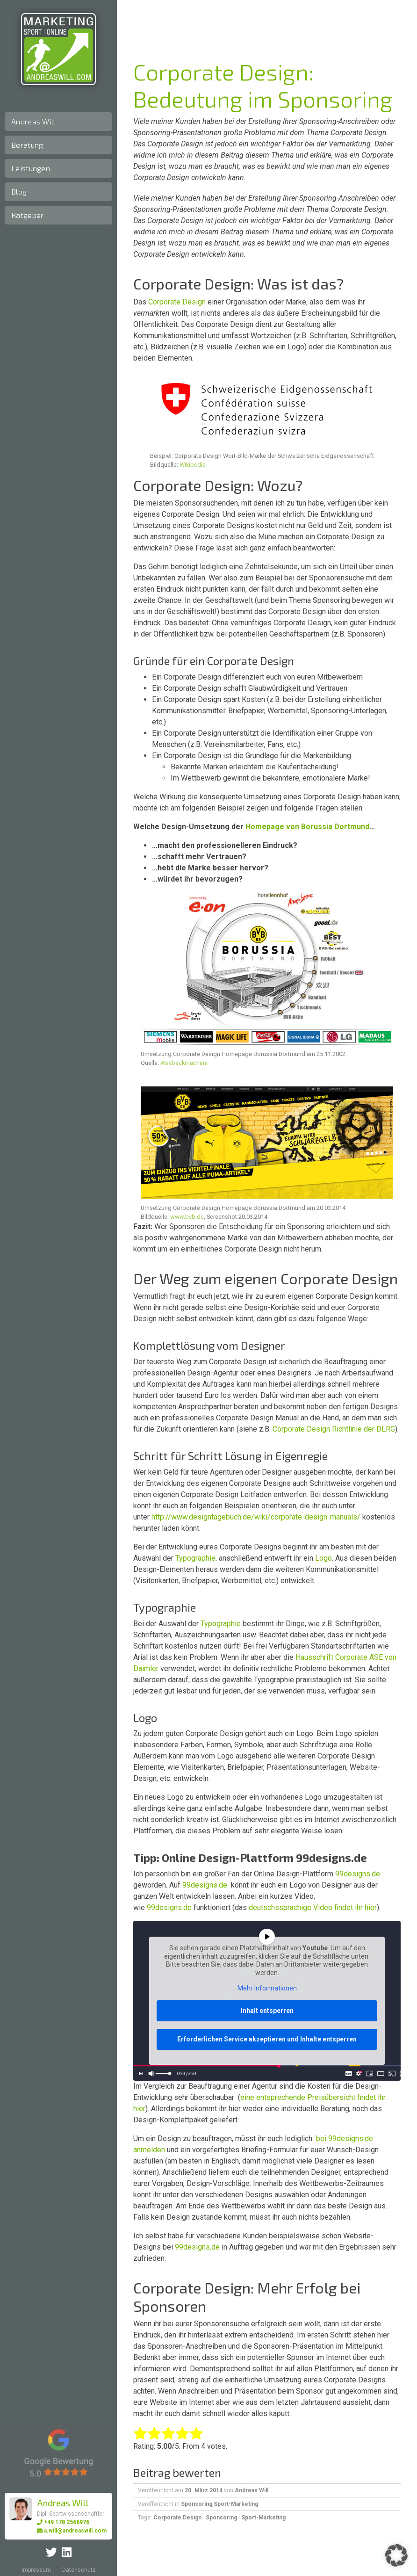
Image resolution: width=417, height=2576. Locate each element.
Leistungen (30, 168)
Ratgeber (27, 214)
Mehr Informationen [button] (267, 1988)
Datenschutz (79, 2570)
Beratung (27, 144)
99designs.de (357, 1873)
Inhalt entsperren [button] (267, 2010)
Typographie (195, 1558)
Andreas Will (33, 121)
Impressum (36, 2570)
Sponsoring (196, 2504)
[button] (396, 2555)
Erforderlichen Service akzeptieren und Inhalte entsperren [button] (267, 2039)
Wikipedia (193, 464)
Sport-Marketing (236, 2504)
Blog (19, 191)
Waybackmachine (184, 1062)
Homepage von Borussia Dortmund (307, 826)
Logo (323, 1558)
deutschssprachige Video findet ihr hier (313, 1907)
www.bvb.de (187, 1216)
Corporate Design (177, 301)
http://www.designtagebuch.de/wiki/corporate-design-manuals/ (255, 1516)
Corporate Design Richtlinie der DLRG (334, 1429)
